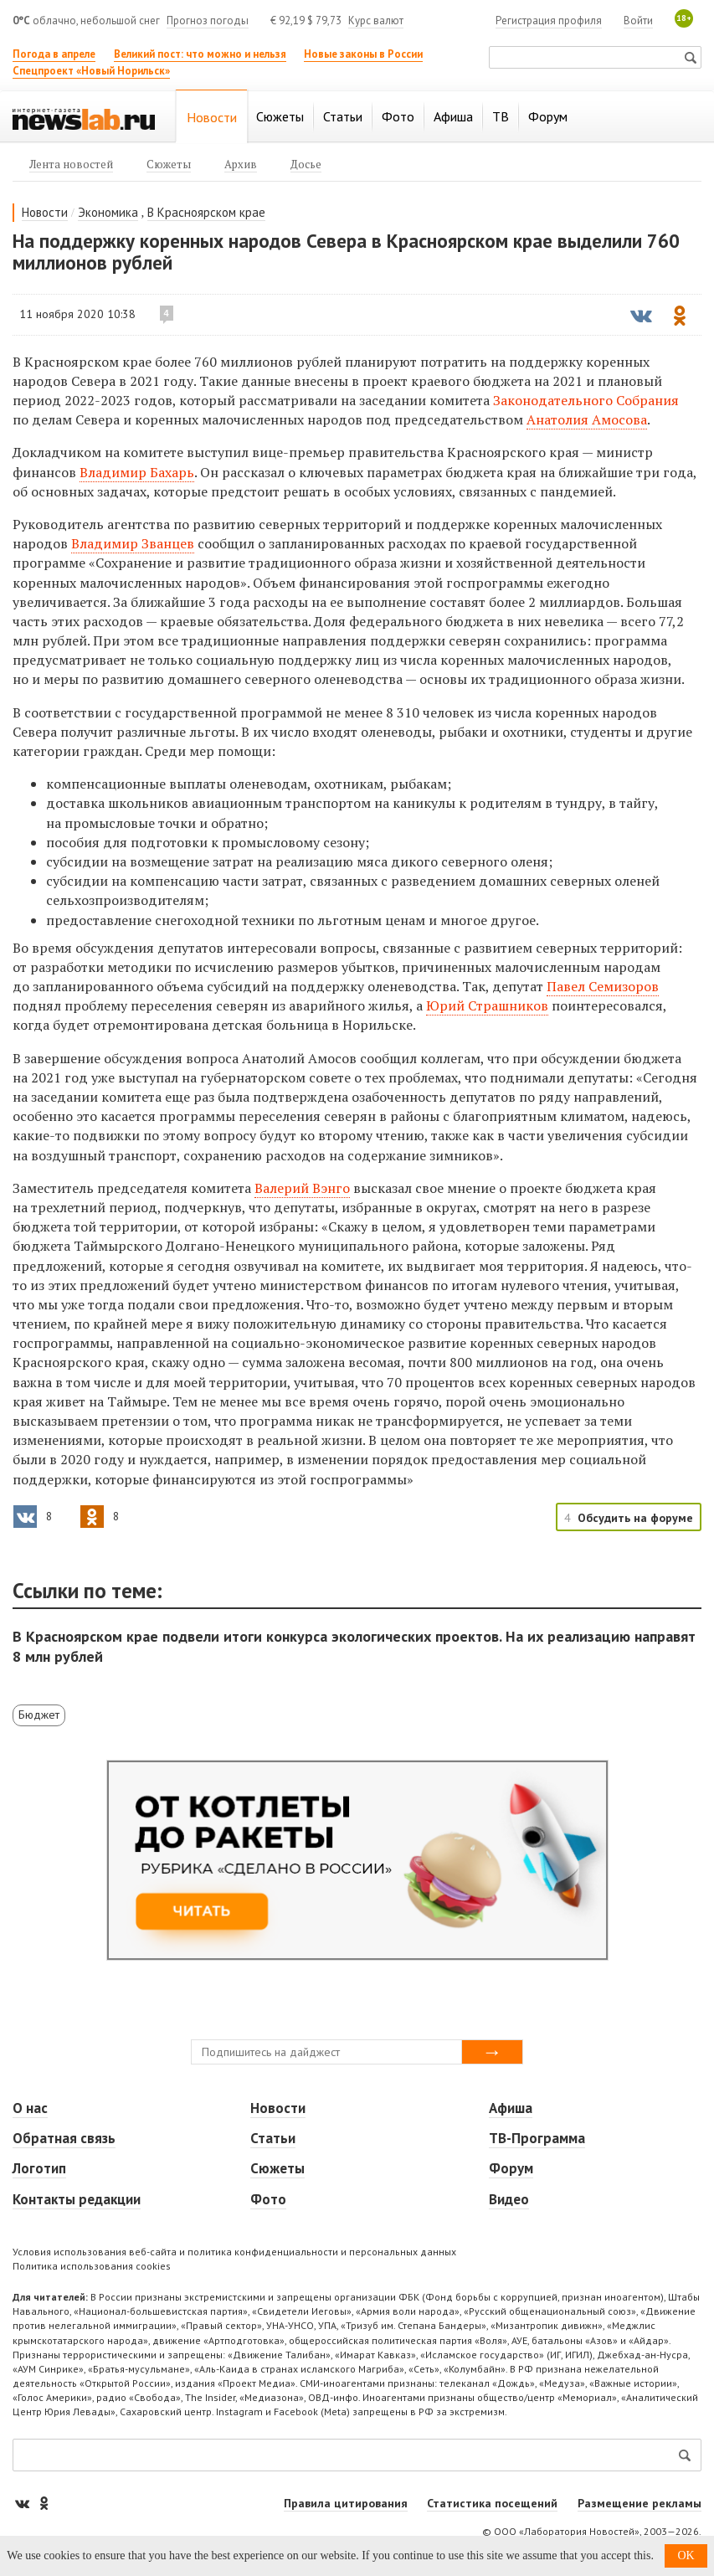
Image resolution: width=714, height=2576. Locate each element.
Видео (509, 2199)
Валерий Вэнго (302, 1188)
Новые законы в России (363, 54)
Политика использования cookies (92, 2266)
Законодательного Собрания (586, 400)
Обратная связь (64, 2138)
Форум (511, 2168)
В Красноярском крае (206, 212)
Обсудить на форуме (635, 1517)
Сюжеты (277, 2168)
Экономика (108, 212)
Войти (638, 20)
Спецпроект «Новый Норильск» (91, 71)
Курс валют (375, 20)
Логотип (39, 2168)
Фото (268, 2199)
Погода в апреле (54, 54)
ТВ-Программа (537, 2138)
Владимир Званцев (132, 543)
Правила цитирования (346, 2503)
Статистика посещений (492, 2503)
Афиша (510, 2108)
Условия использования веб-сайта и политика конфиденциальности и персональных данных (234, 2251)
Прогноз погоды (208, 20)
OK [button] (685, 2555)
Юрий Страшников (487, 1005)
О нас (30, 2108)
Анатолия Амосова (587, 419)
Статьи (272, 2138)
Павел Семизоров (603, 986)
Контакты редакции (77, 2199)
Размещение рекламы (639, 2503)
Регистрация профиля (549, 20)
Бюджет (38, 1714)
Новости (45, 212)
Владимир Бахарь (137, 472)
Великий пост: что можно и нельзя (200, 54)
